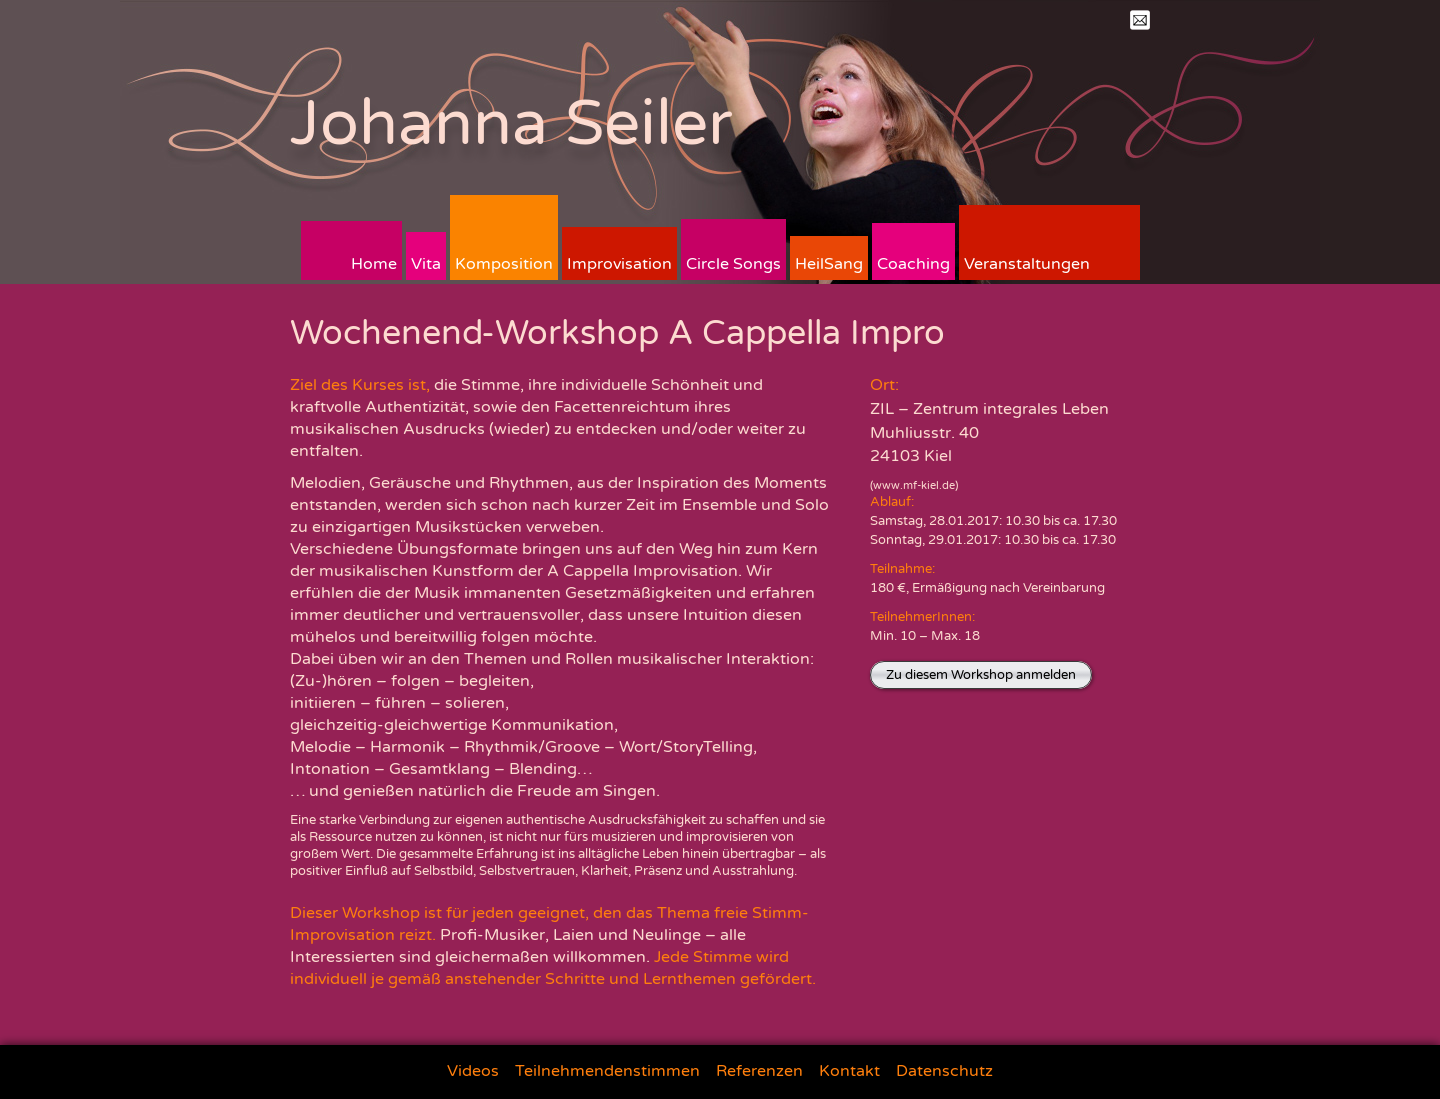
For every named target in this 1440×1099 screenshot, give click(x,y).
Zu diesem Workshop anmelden (981, 675)
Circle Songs (733, 264)
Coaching (913, 264)
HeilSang (829, 264)
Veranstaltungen (1027, 264)
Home (374, 264)
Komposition (504, 264)
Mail (1140, 20)
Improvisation (619, 264)
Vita (426, 264)
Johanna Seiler (511, 123)
